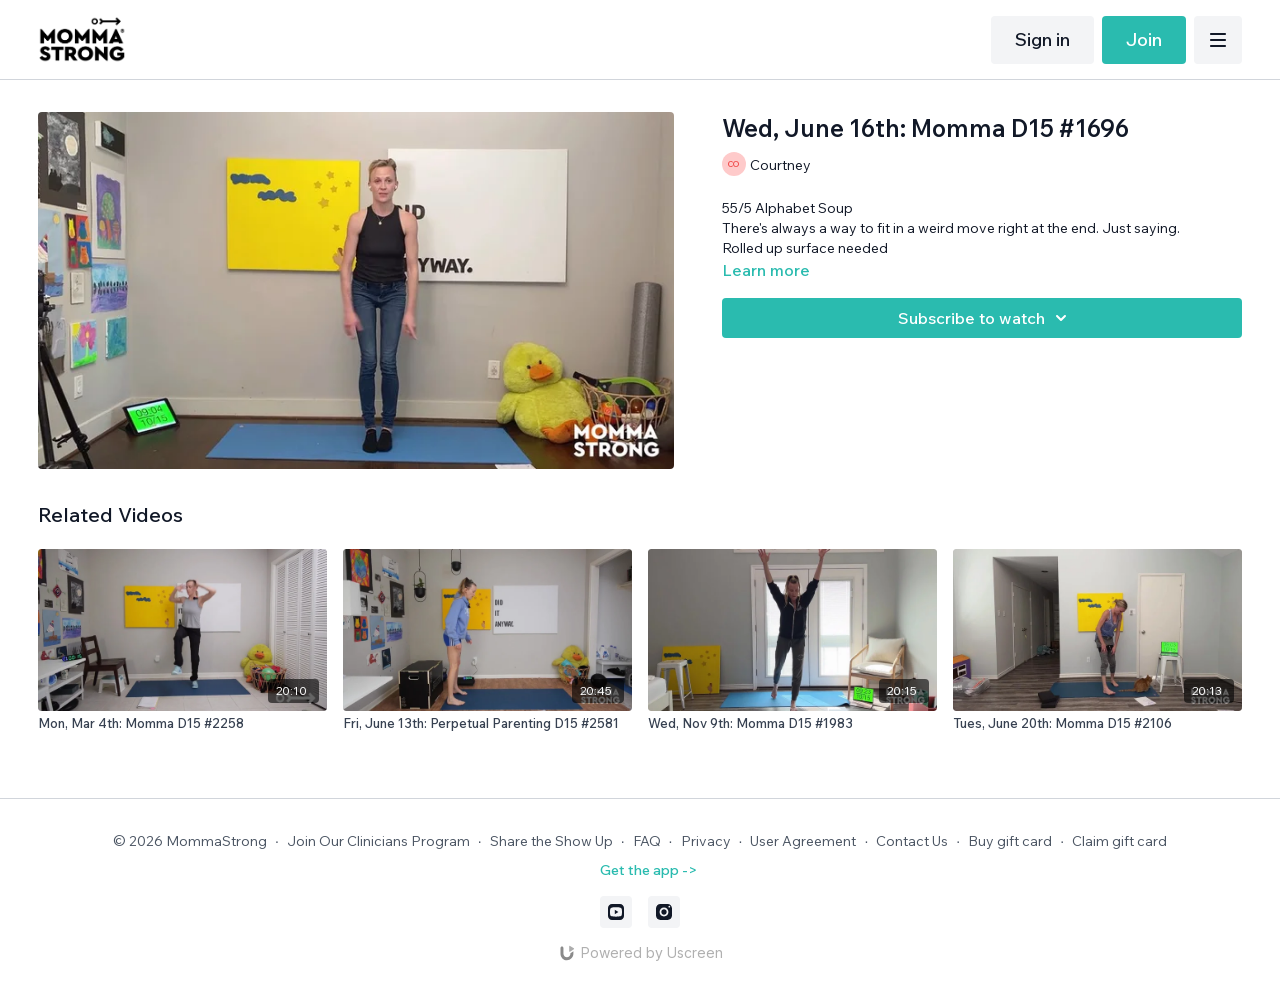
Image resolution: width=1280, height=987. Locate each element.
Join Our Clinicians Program (378, 841)
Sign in (1042, 39)
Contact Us (912, 841)
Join (1144, 39)
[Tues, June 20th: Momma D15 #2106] (1097, 724)
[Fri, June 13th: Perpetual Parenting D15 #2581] (487, 724)
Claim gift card (1119, 841)
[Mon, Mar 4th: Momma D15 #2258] (182, 724)
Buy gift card (1010, 841)
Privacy (706, 841)
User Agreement (803, 841)
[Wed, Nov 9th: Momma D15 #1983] (792, 724)
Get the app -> (648, 870)
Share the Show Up (551, 841)
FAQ (647, 841)
